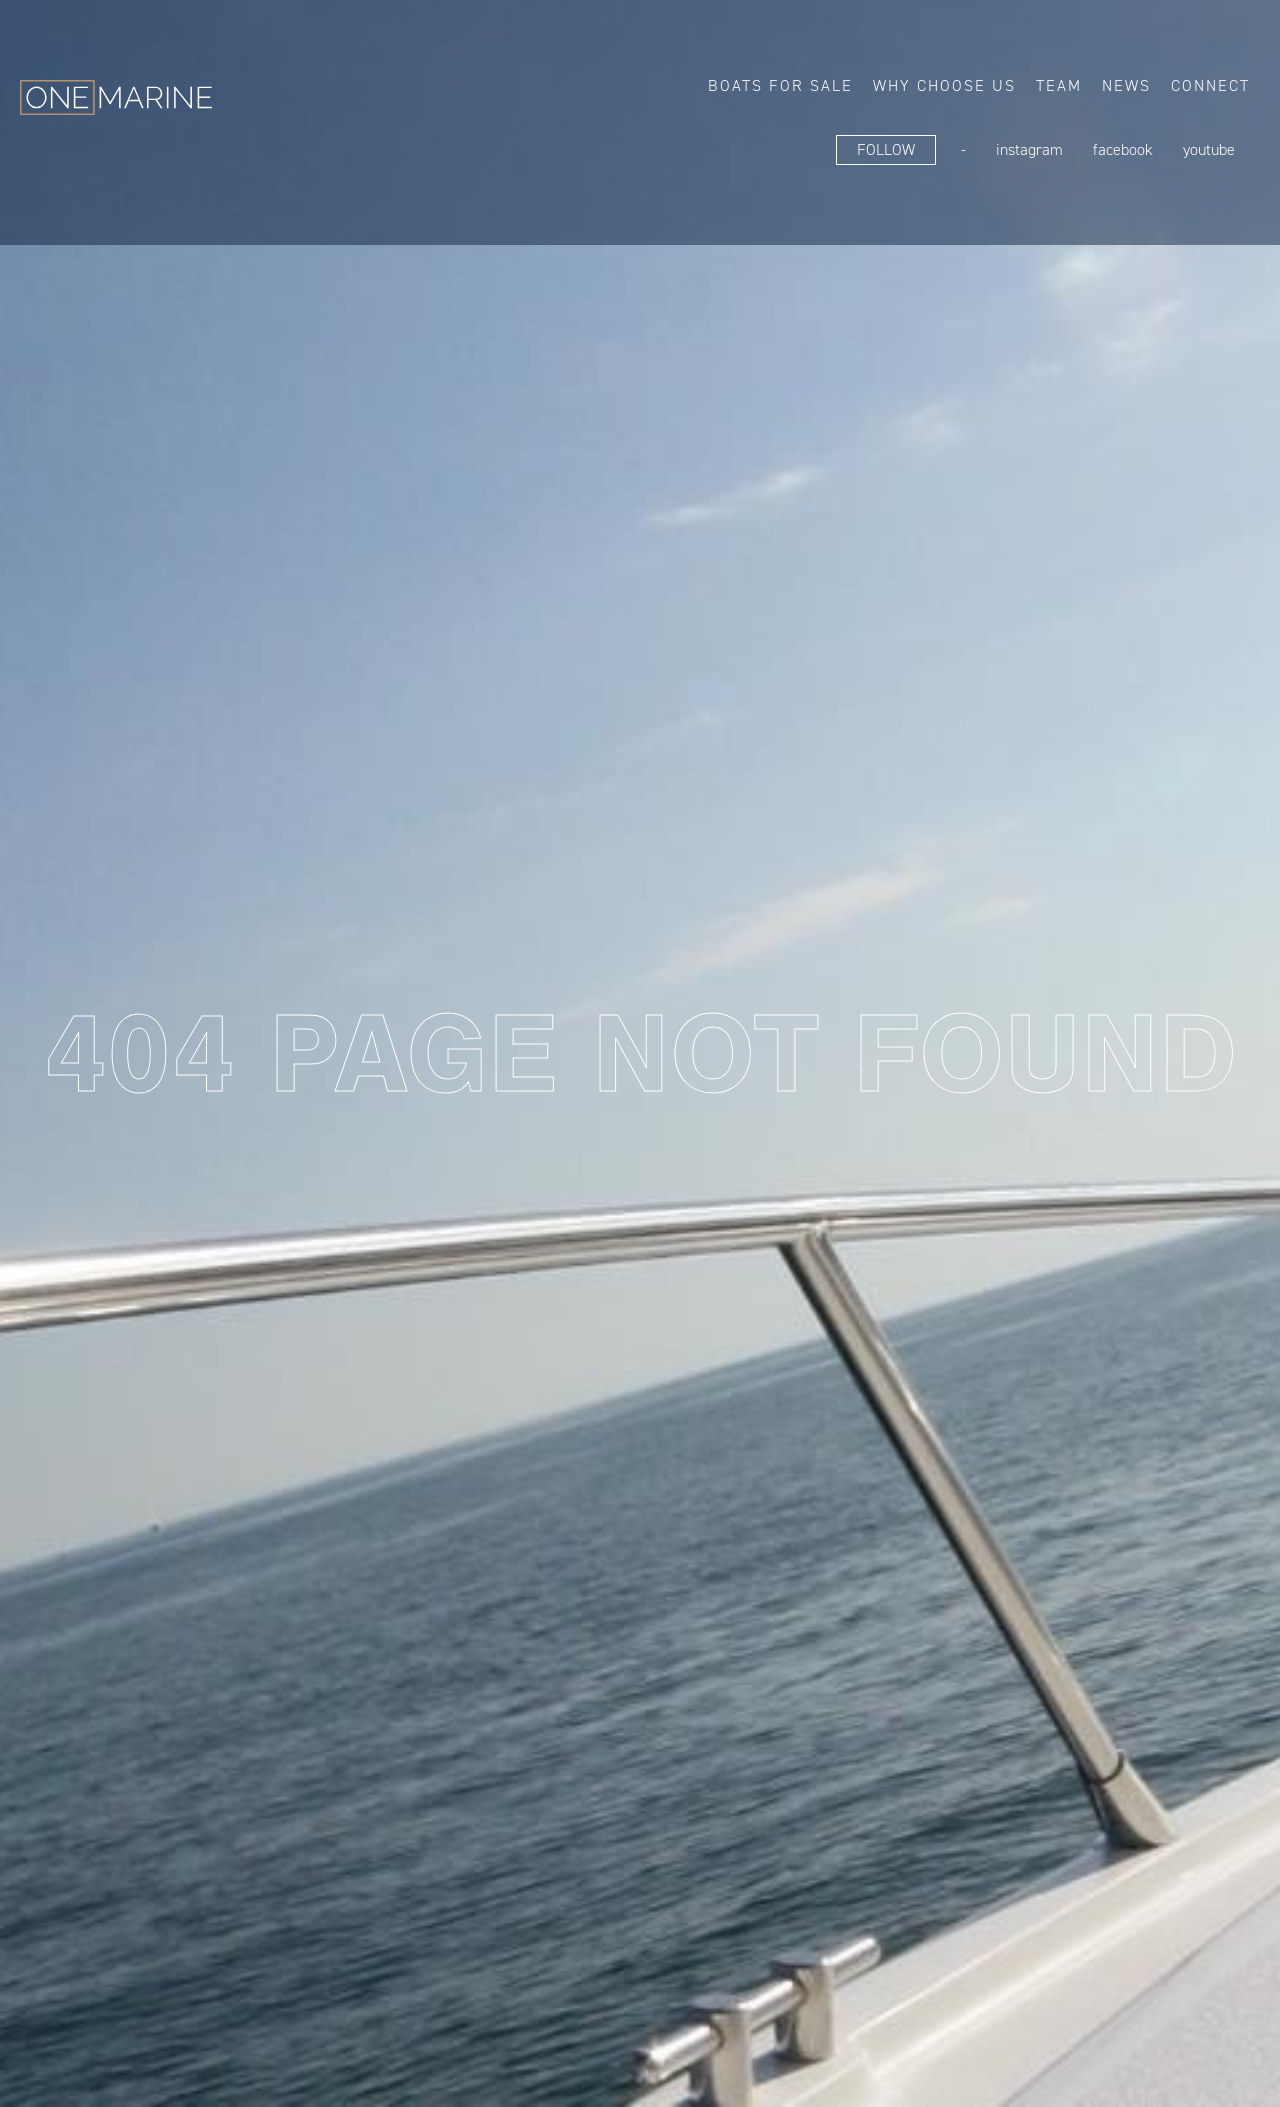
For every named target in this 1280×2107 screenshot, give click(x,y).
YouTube (1209, 149)
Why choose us (944, 85)
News (1126, 85)
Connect (1210, 85)
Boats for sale (780, 85)
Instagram (1029, 149)
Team (1059, 85)
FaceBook (1123, 149)
